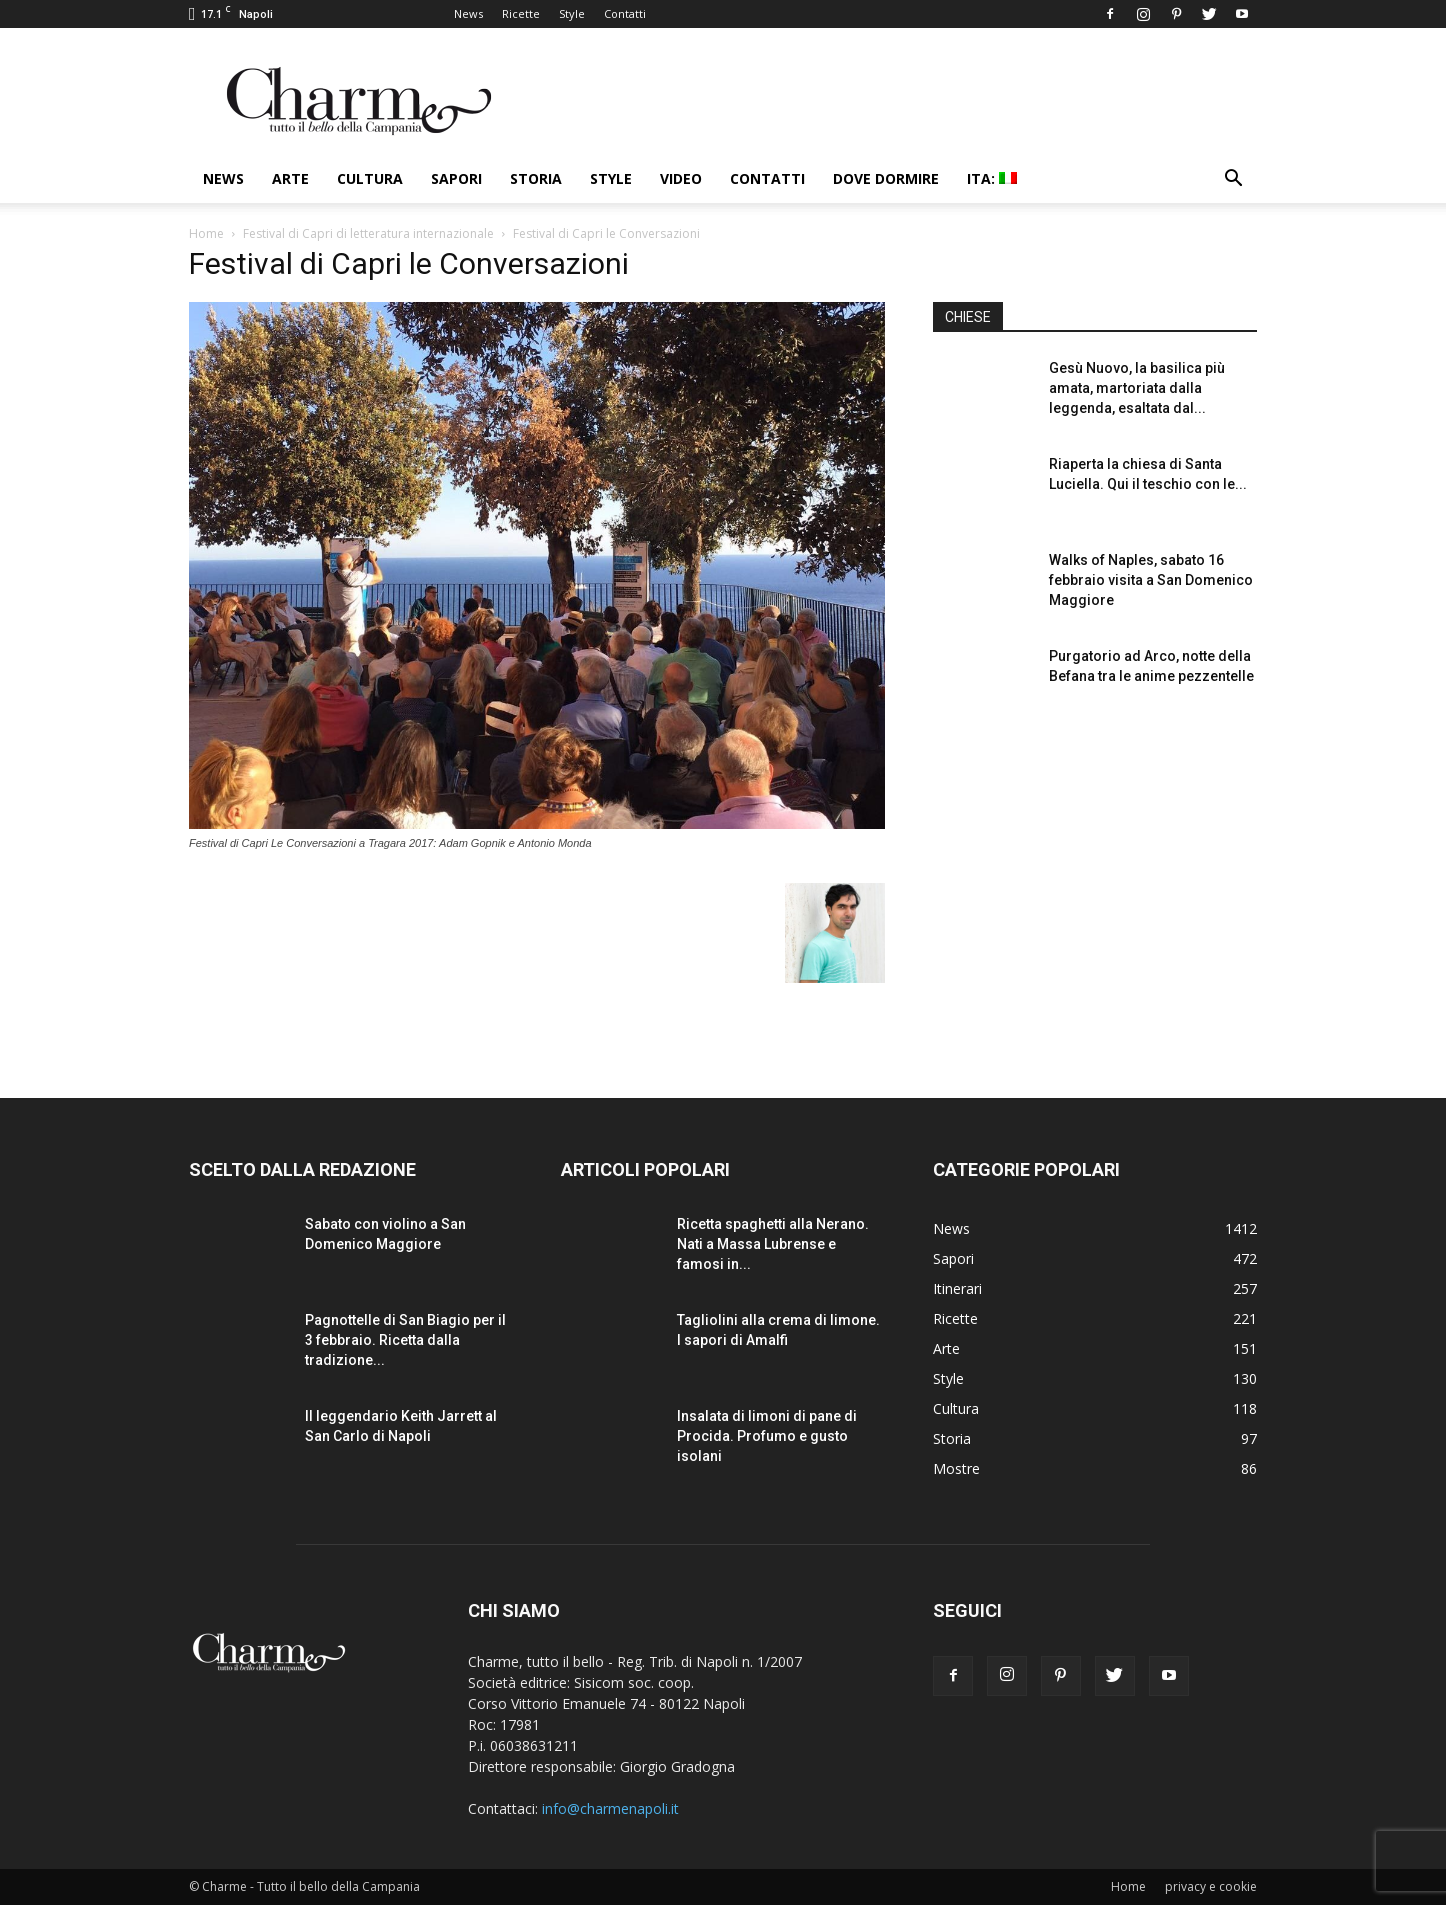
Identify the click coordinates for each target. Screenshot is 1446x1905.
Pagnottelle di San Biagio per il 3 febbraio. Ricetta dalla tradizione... (405, 1340)
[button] (1233, 180)
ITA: (992, 178)
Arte (290, 178)
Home (206, 233)
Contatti (625, 13)
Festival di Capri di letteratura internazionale (368, 233)
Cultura (370, 178)
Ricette (521, 13)
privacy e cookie (1211, 1886)
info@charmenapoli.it (610, 1808)
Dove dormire (886, 178)
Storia (536, 178)
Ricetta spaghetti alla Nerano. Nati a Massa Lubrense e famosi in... (773, 1244)
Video (681, 178)
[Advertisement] (1095, 889)
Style (572, 13)
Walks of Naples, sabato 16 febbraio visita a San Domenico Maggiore (1151, 580)
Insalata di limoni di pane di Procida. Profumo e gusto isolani (767, 1436)
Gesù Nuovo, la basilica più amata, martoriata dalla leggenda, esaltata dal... (1137, 388)
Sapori (456, 178)
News (468, 13)
